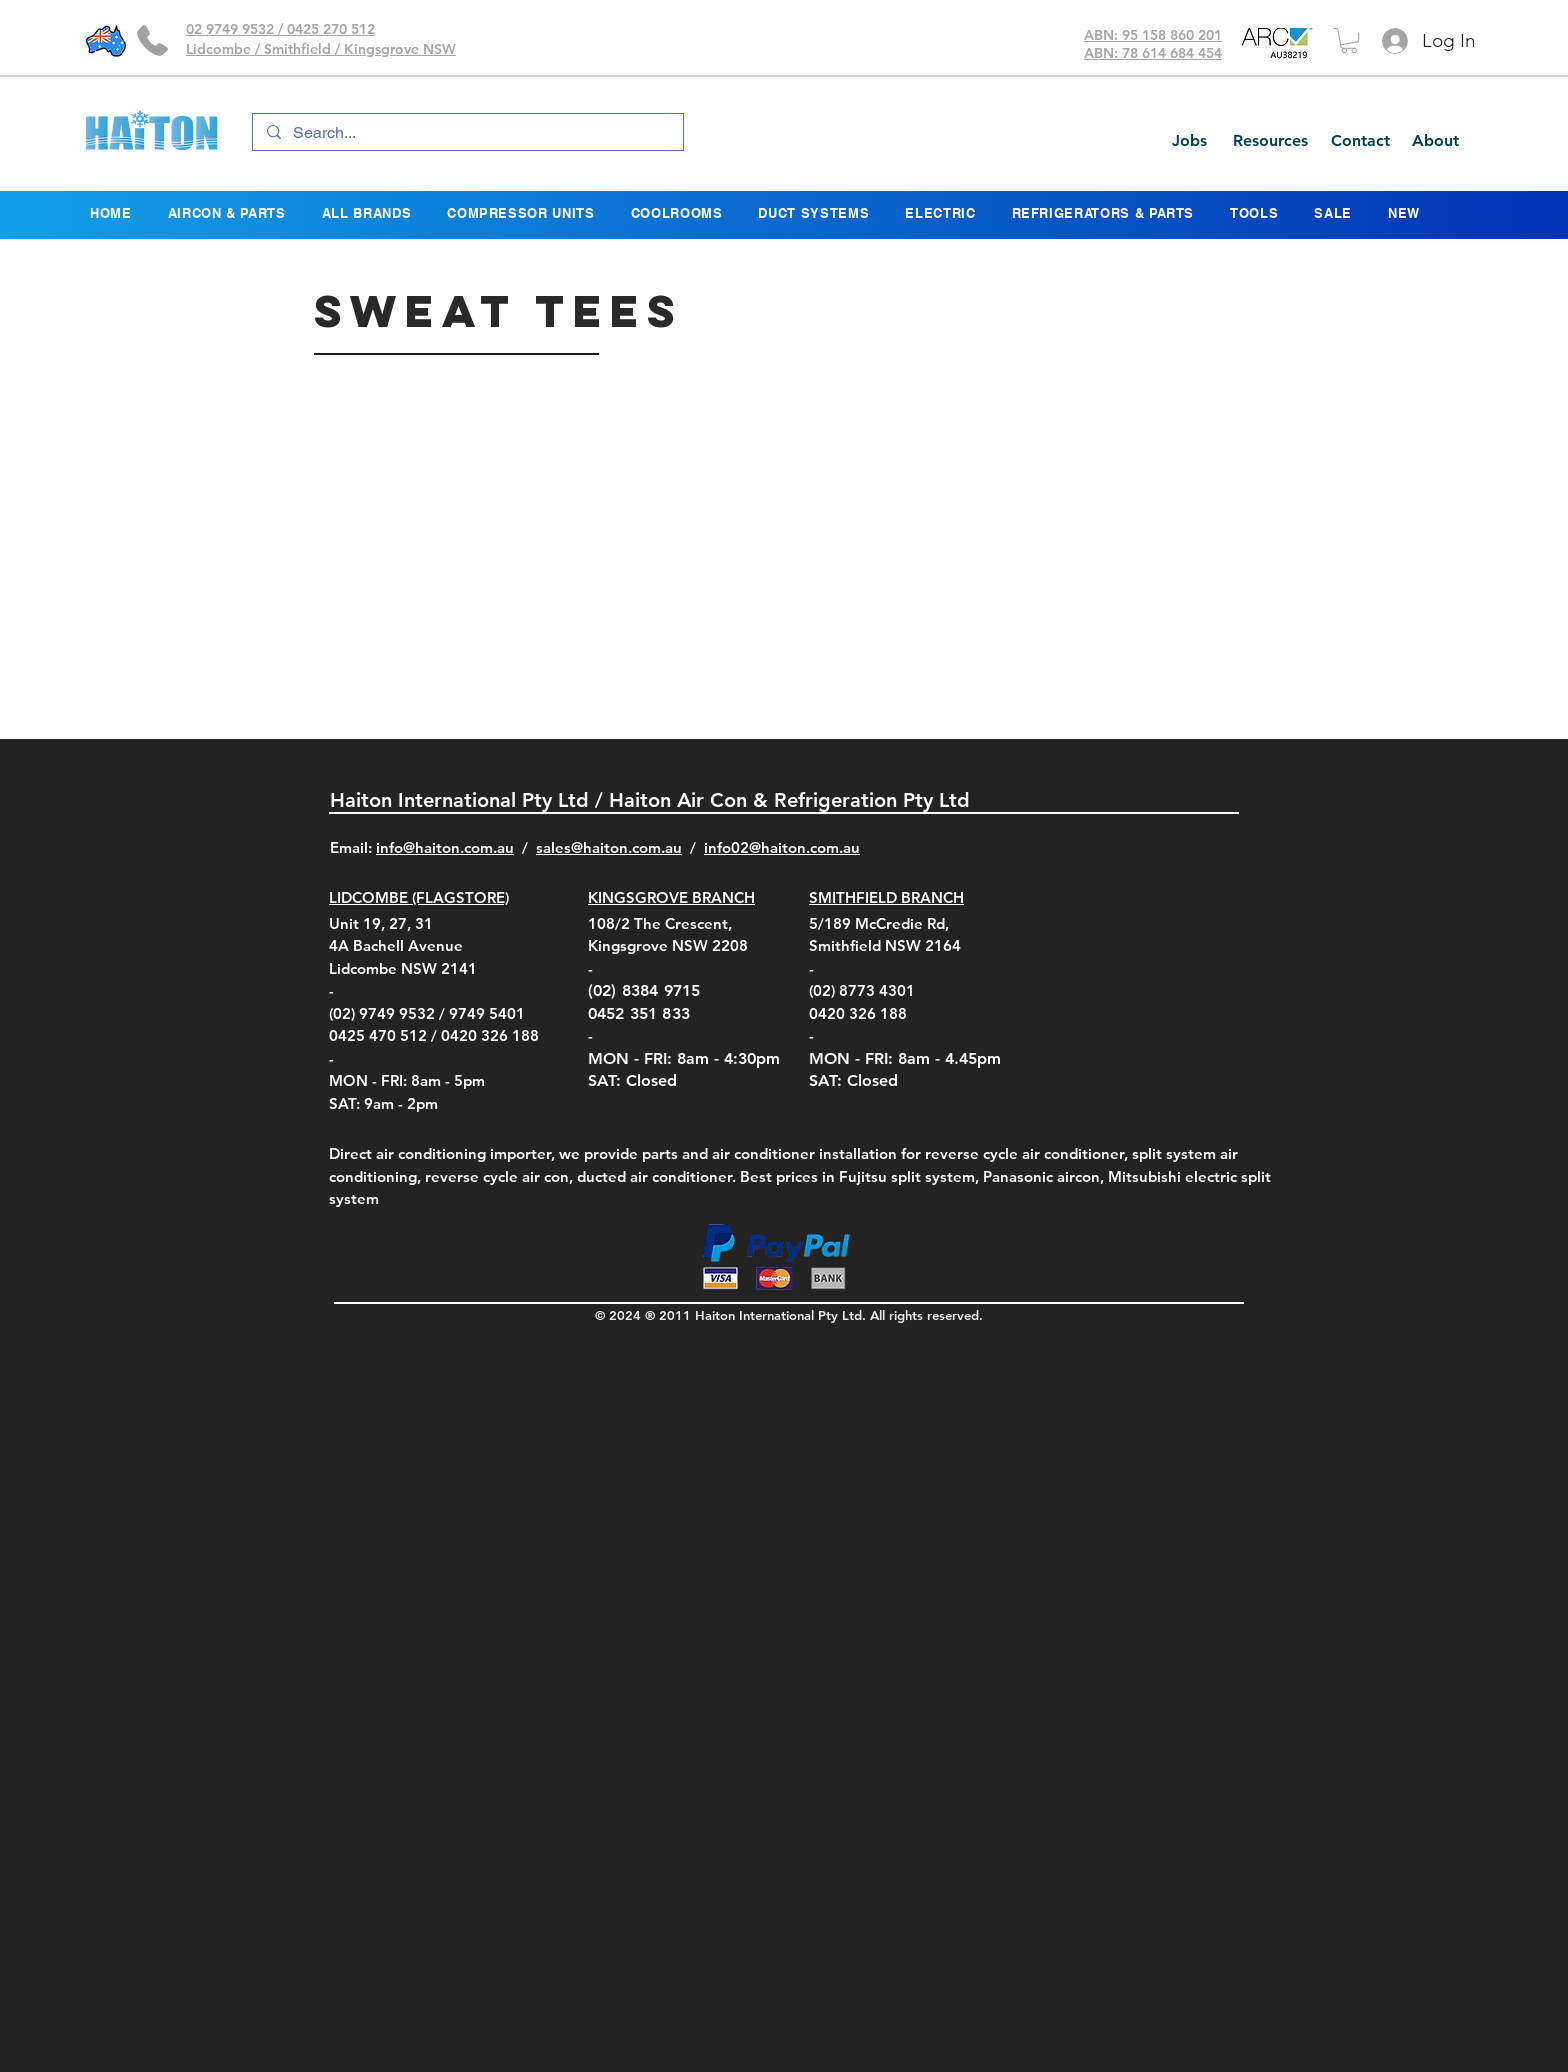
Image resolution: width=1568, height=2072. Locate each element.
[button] (1349, 40)
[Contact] (1360, 141)
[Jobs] (1189, 141)
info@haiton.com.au (445, 847)
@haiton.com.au (804, 847)
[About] (1435, 141)
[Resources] (1270, 141)
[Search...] (467, 133)
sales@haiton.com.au (609, 847)
